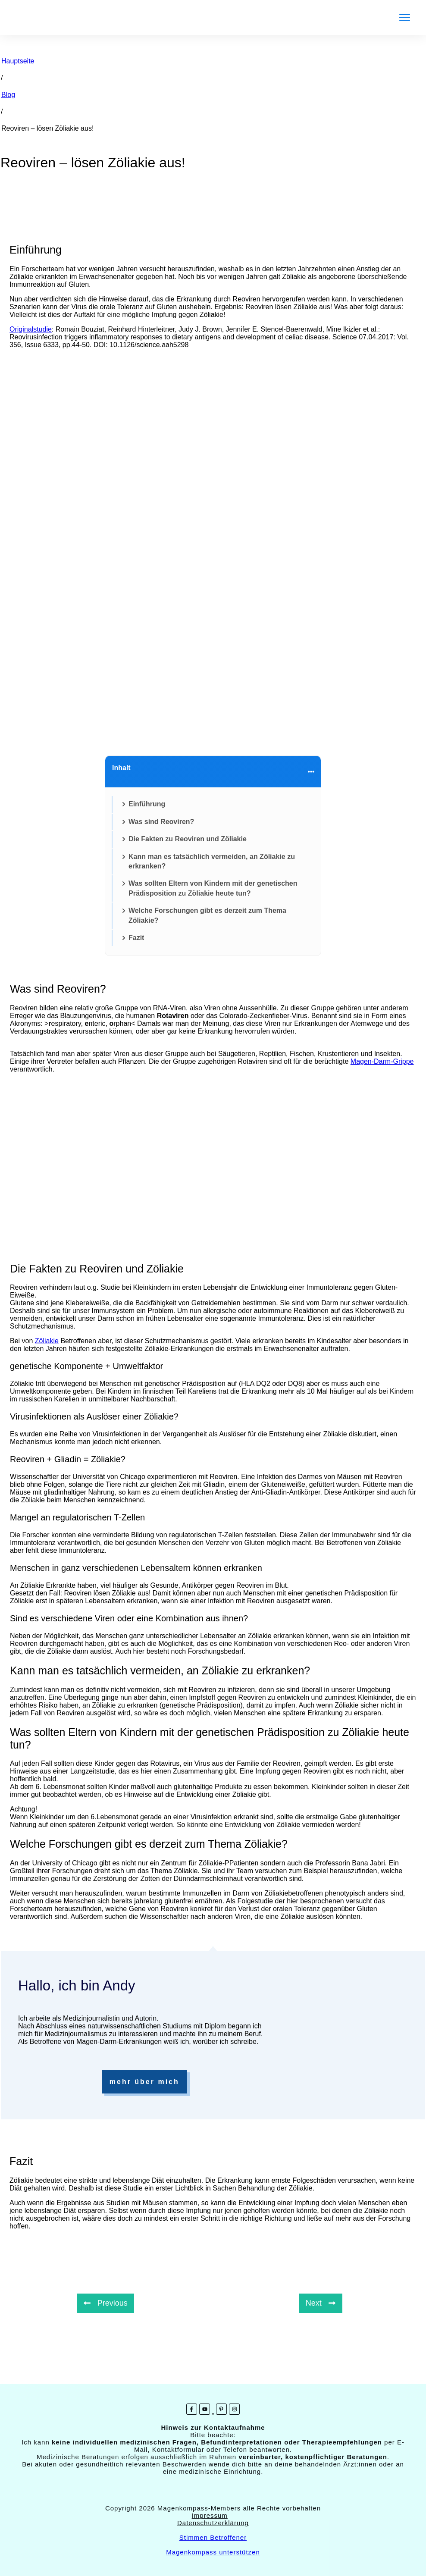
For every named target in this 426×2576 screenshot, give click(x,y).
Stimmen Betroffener (213, 2537)
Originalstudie (30, 329)
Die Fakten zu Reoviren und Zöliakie (187, 839)
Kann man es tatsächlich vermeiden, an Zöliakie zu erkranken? (211, 861)
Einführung (146, 804)
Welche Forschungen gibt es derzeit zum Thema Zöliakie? (207, 915)
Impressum (210, 2515)
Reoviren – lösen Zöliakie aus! (92, 162)
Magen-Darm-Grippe (382, 1061)
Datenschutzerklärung (213, 2522)
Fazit (136, 937)
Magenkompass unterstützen (213, 2552)
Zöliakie (47, 1340)
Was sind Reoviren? (161, 821)
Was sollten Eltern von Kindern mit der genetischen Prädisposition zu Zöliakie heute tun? (212, 888)
